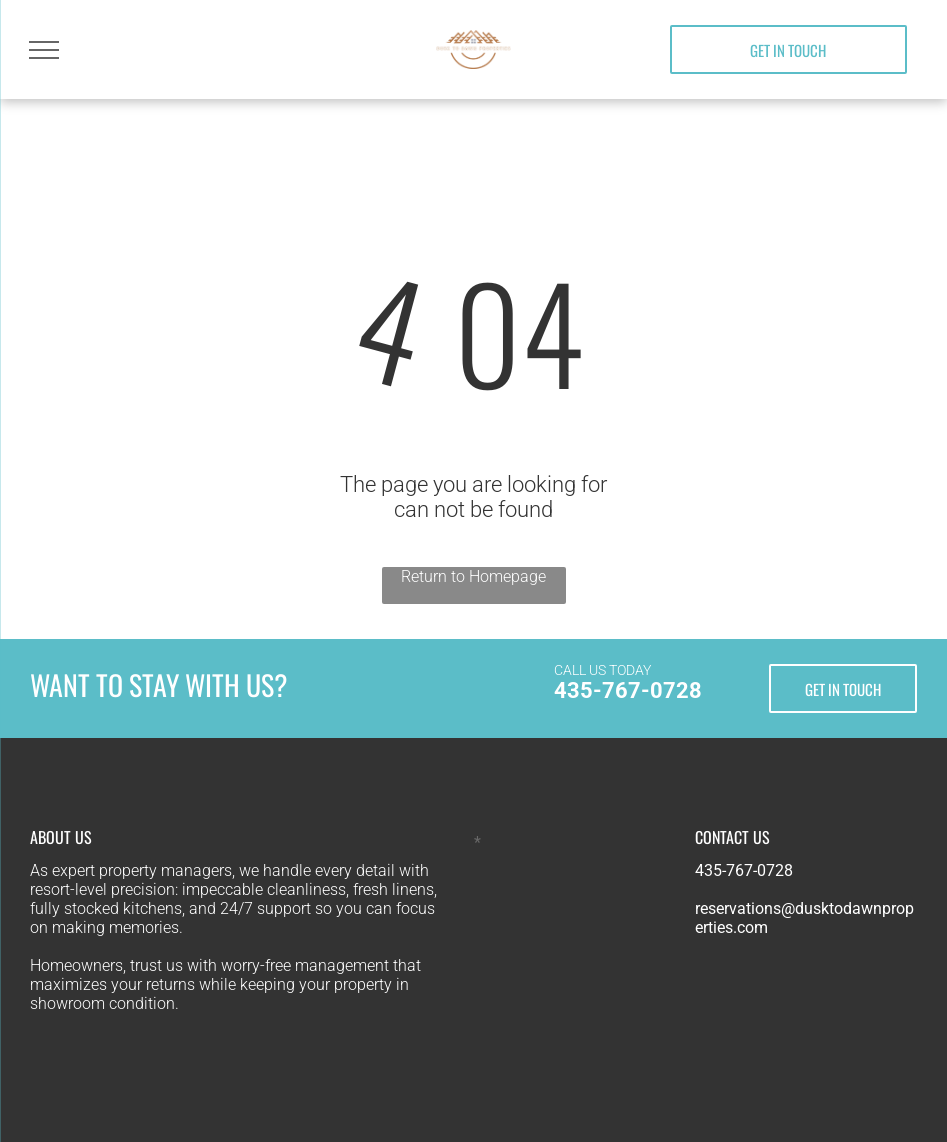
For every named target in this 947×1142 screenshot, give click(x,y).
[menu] (44, 50)
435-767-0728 (628, 690)
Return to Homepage (473, 576)
